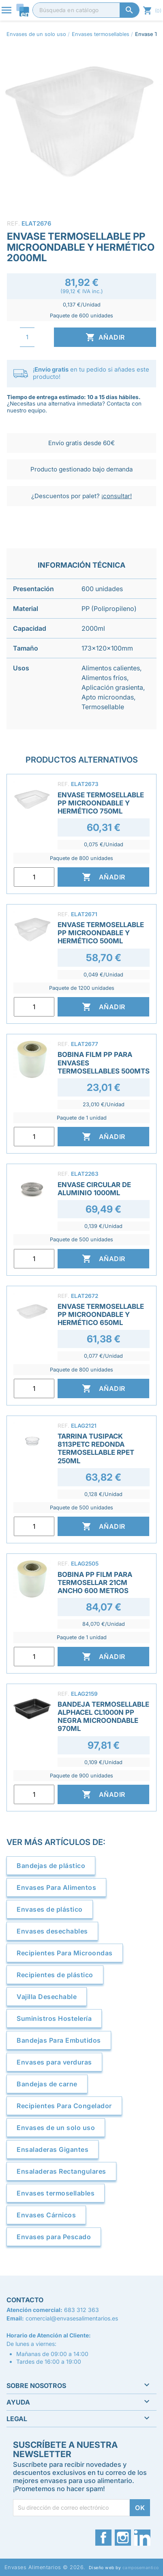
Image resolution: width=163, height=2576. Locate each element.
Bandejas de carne (47, 2084)
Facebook (103, 2538)
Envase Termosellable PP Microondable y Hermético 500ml (101, 933)
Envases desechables (52, 1931)
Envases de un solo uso (56, 2128)
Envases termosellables (55, 2193)
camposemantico (140, 2567)
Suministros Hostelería (54, 2018)
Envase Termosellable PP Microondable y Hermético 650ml (101, 1314)
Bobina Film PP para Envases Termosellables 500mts (104, 1062)
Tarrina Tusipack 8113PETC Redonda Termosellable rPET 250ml (96, 1448)
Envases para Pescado (54, 2237)
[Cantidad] (27, 337)
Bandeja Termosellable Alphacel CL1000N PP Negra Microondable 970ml (103, 1716)
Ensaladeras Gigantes (52, 2149)
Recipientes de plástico (55, 1975)
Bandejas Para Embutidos (59, 2040)
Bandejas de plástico (51, 1866)
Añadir (105, 337)
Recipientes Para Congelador (64, 2106)
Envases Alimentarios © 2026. (45, 2567)
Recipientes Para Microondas (65, 1953)
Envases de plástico (50, 1909)
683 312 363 (81, 2309)
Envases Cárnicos (46, 2215)
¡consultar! (116, 496)
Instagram (123, 2538)
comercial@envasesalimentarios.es (72, 2318)
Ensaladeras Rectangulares (61, 2171)
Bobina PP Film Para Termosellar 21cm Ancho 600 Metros (95, 1582)
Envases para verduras (54, 2062)
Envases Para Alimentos (56, 1887)
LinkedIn (142, 2538)
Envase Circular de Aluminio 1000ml (94, 1189)
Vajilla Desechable (47, 1997)
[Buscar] (86, 10)
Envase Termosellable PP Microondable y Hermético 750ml (101, 803)
